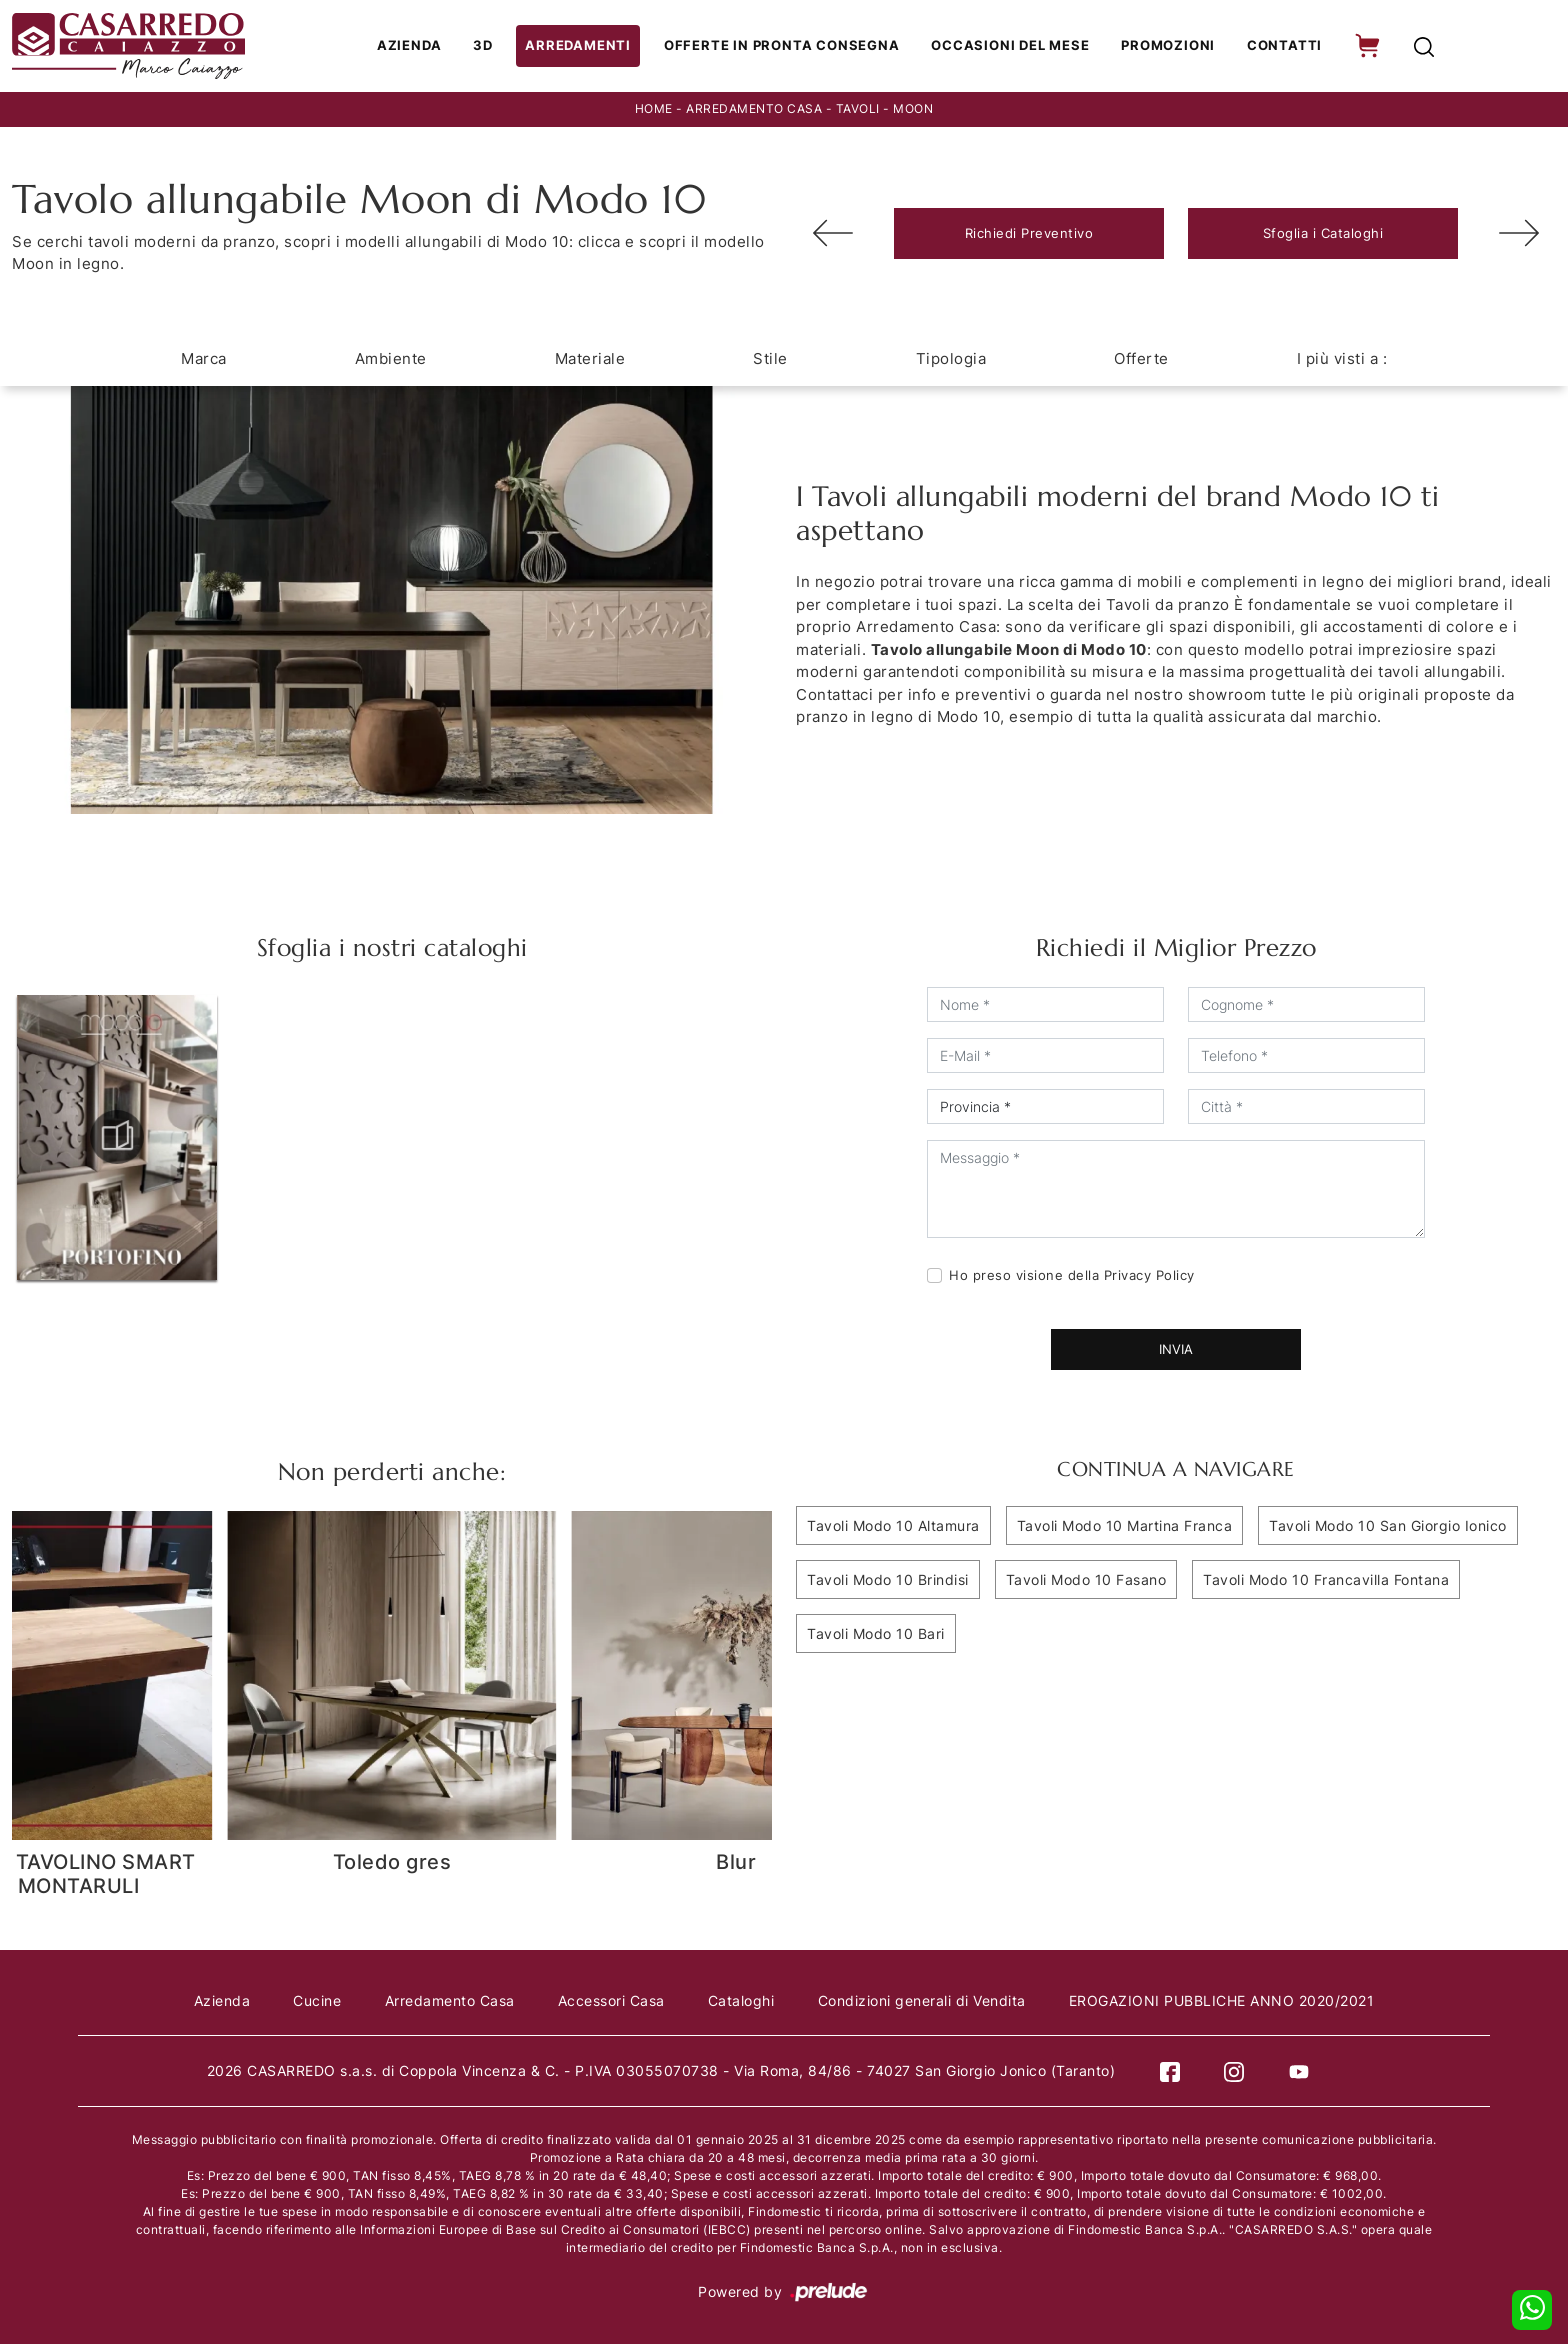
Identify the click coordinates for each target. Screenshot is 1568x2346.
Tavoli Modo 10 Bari (876, 1635)
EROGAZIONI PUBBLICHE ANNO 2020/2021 (1226, 2002)
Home (654, 111)
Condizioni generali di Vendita (924, 2002)
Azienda (423, 47)
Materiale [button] (590, 360)
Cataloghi (742, 2002)
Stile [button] (770, 360)
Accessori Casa (611, 2002)
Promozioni (1167, 47)
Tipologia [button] (951, 360)
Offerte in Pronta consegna (787, 47)
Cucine (315, 2002)
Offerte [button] (1141, 360)
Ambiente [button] (391, 360)
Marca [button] (204, 360)
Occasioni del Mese (1011, 47)
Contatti (1280, 47)
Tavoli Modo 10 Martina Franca (1125, 1527)
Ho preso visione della (1072, 1277)
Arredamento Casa (754, 111)
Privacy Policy (1149, 1277)
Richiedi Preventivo (1029, 235)
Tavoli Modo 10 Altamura (893, 1527)
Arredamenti (589, 47)
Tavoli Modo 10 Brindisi (888, 1581)
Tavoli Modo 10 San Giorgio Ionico (1388, 1527)
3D (496, 47)
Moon (913, 111)
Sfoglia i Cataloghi (1323, 235)
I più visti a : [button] (1342, 360)
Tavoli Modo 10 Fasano (1086, 1581)
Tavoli (858, 111)
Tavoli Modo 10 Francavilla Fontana (1326, 1581)
